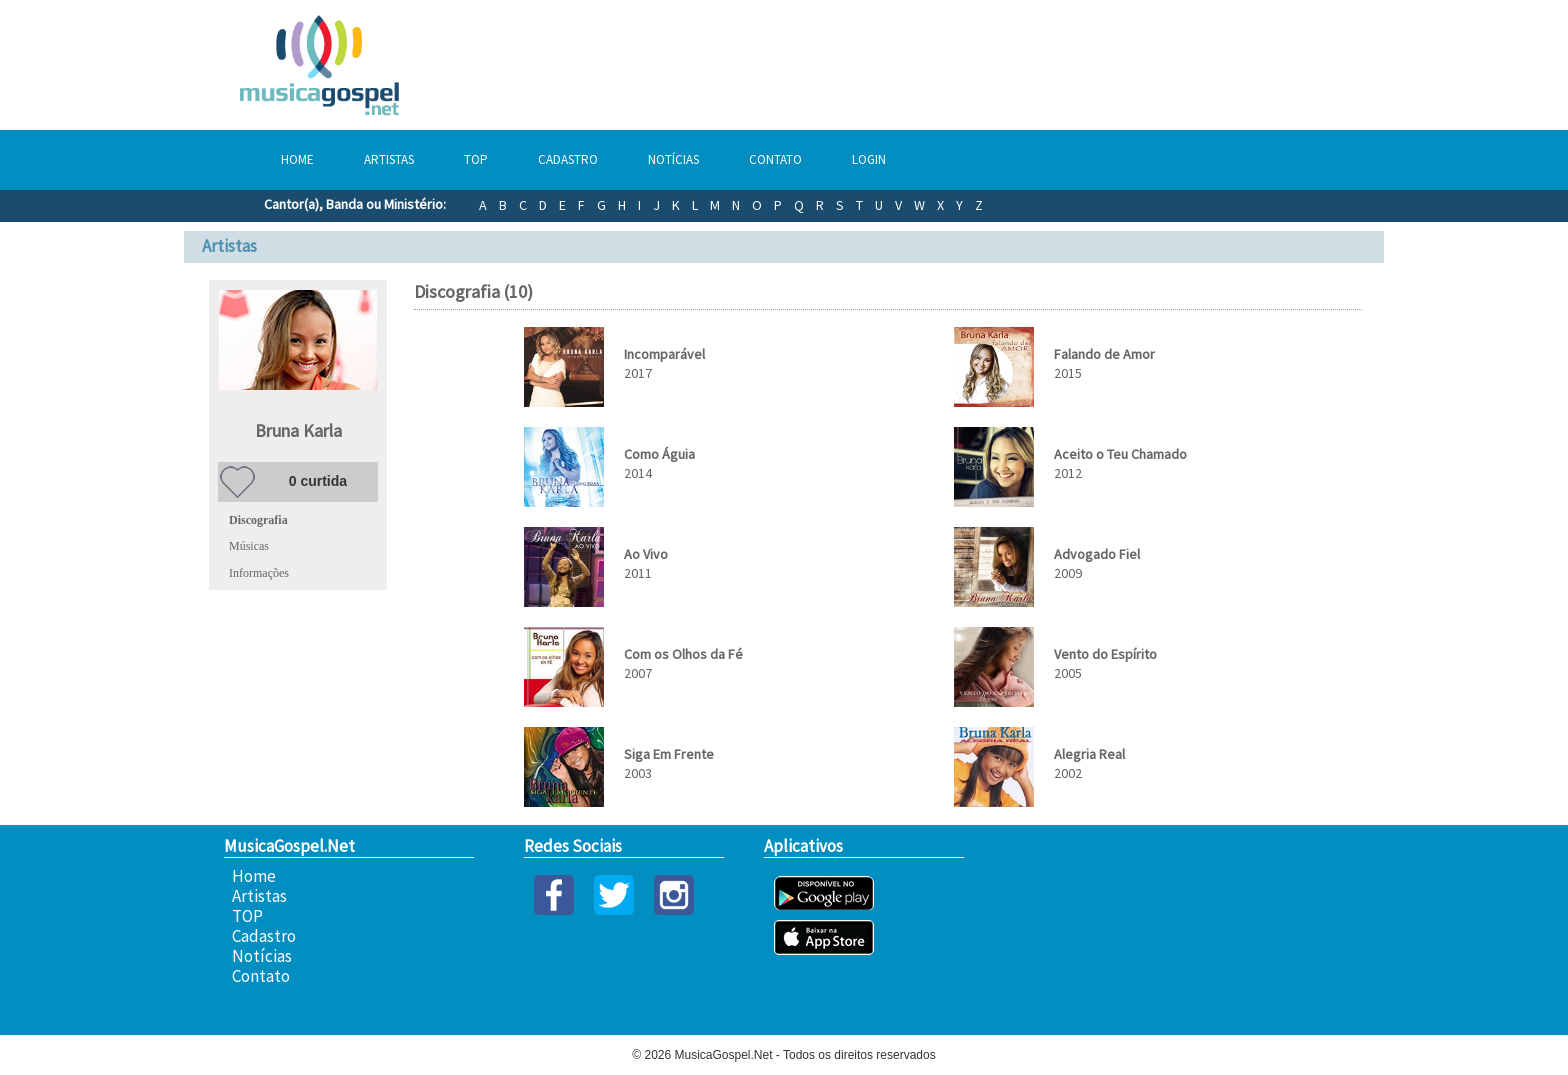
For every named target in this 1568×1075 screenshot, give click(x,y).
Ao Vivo (646, 554)
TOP (476, 159)
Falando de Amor (1104, 354)
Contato (775, 159)
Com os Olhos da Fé (683, 654)
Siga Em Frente (669, 754)
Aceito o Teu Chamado (1120, 454)
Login (869, 159)
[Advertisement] (1044, 65)
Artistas (389, 159)
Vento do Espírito (1105, 654)
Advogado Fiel (1097, 554)
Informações (259, 573)
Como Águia (659, 454)
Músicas (249, 546)
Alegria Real (1089, 754)
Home (297, 159)
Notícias (673, 159)
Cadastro (568, 159)
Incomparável (664, 354)
